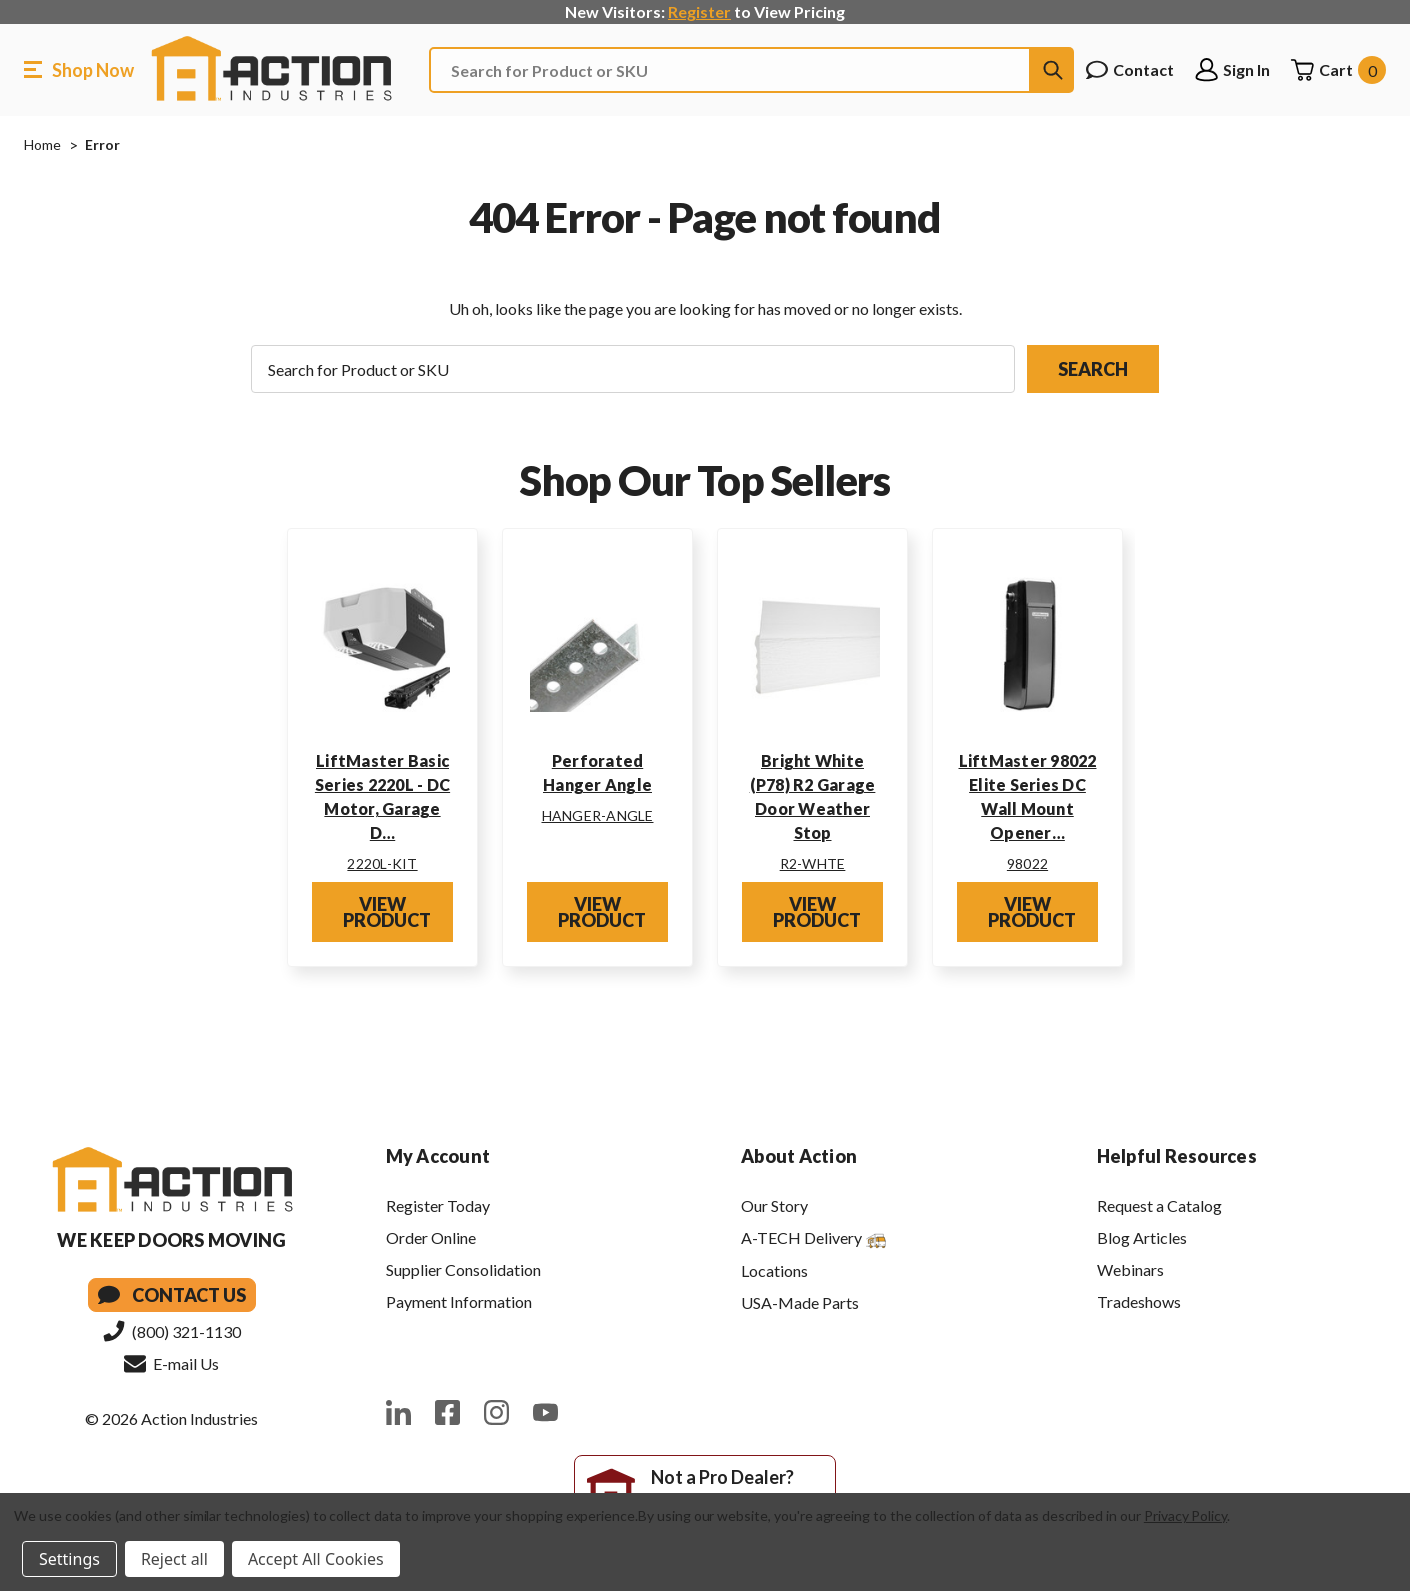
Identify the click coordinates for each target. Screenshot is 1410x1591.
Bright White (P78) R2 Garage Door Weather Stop (813, 796)
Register (699, 11)
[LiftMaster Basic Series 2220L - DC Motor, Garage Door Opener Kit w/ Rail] (382, 645)
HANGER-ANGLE (598, 815)
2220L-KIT (382, 863)
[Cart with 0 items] (1338, 70)
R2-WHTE (813, 863)
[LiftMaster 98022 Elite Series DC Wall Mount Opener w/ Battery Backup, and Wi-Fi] (1027, 645)
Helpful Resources (1177, 1156)
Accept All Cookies (316, 1559)
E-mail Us (171, 1363)
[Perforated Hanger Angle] (597, 645)
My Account (438, 1156)
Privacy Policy (1185, 1515)
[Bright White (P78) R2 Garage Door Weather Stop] (812, 645)
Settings (69, 1559)
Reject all (174, 1559)
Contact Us (172, 1295)
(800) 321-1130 (172, 1331)
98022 (1027, 863)
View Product (387, 912)
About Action (799, 1156)
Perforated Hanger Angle (597, 772)
